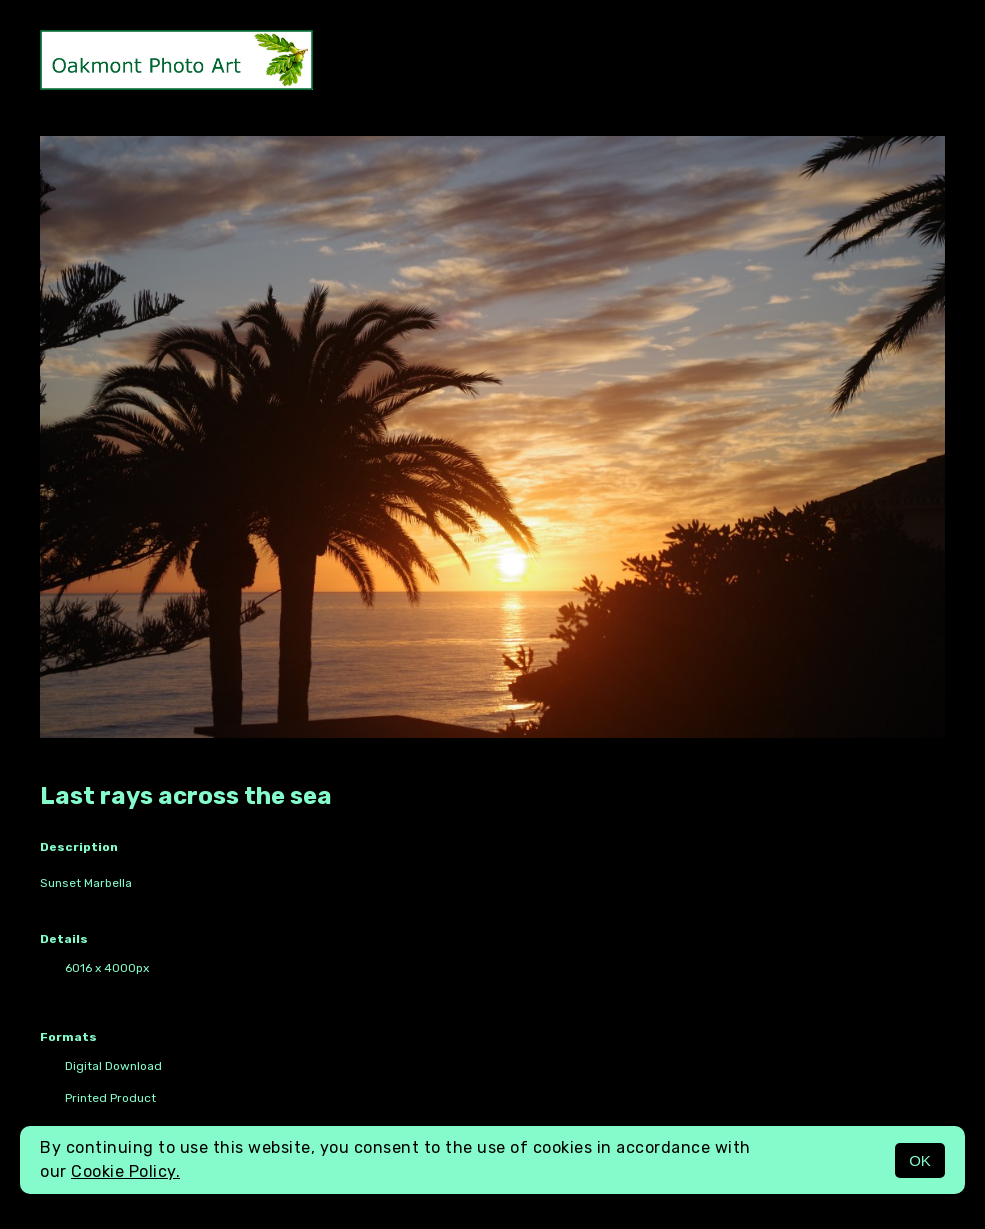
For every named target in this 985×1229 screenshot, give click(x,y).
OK (920, 1160)
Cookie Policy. (125, 1171)
